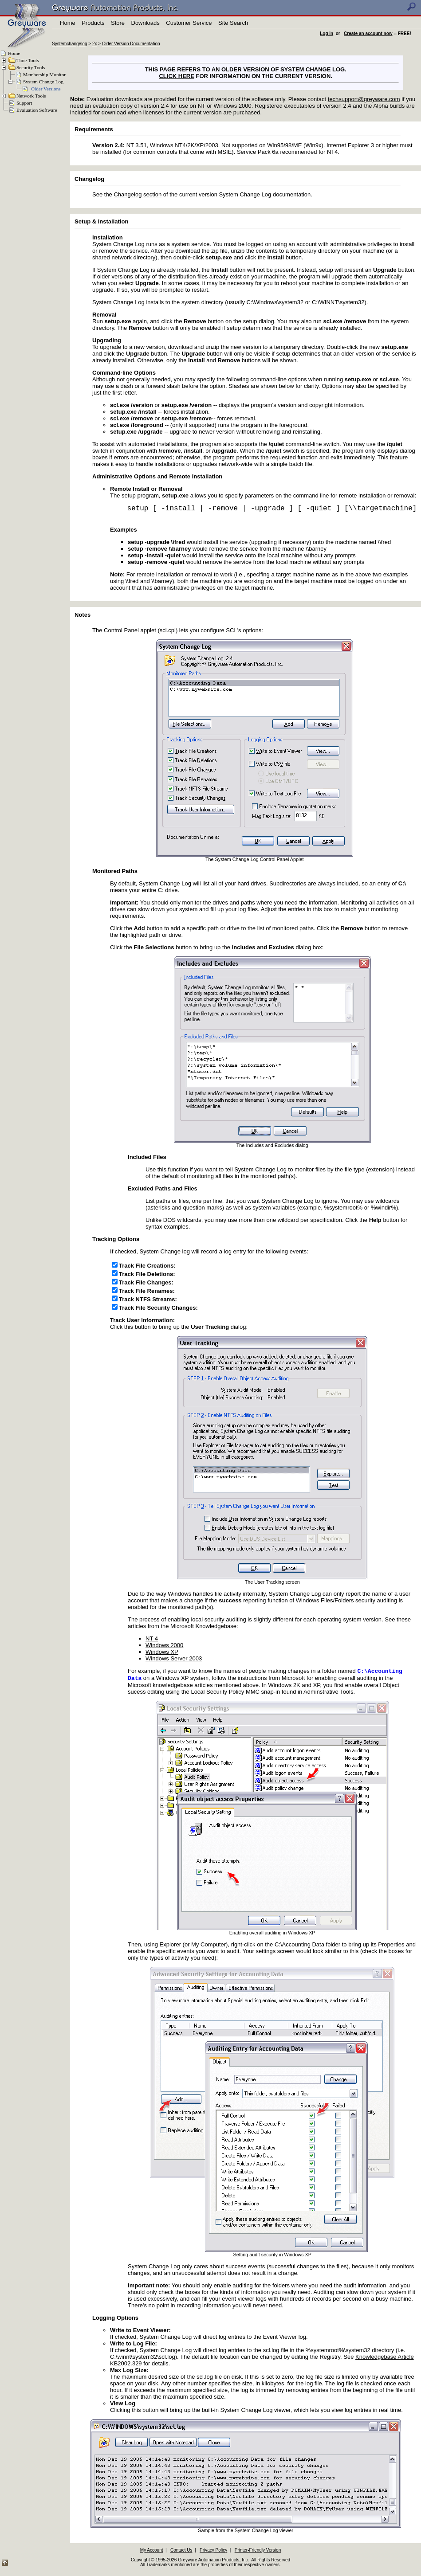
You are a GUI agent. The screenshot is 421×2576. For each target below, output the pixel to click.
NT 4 (152, 1638)
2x (94, 43)
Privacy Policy (213, 2551)
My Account (151, 2551)
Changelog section (137, 194)
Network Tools (31, 95)
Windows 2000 (164, 1645)
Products (93, 23)
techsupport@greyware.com (364, 99)
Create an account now (368, 33)
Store (118, 23)
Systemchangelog (69, 43)
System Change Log (43, 81)
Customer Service (189, 23)
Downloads (145, 23)
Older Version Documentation (131, 43)
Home (67, 23)
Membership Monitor (44, 74)
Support (24, 103)
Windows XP (162, 1651)
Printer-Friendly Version (258, 2551)
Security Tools (30, 67)
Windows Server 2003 (174, 1658)
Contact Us (181, 2551)
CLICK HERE (176, 76)
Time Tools (27, 60)
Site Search (233, 23)
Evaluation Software (36, 110)
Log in (326, 33)
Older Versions (46, 88)
